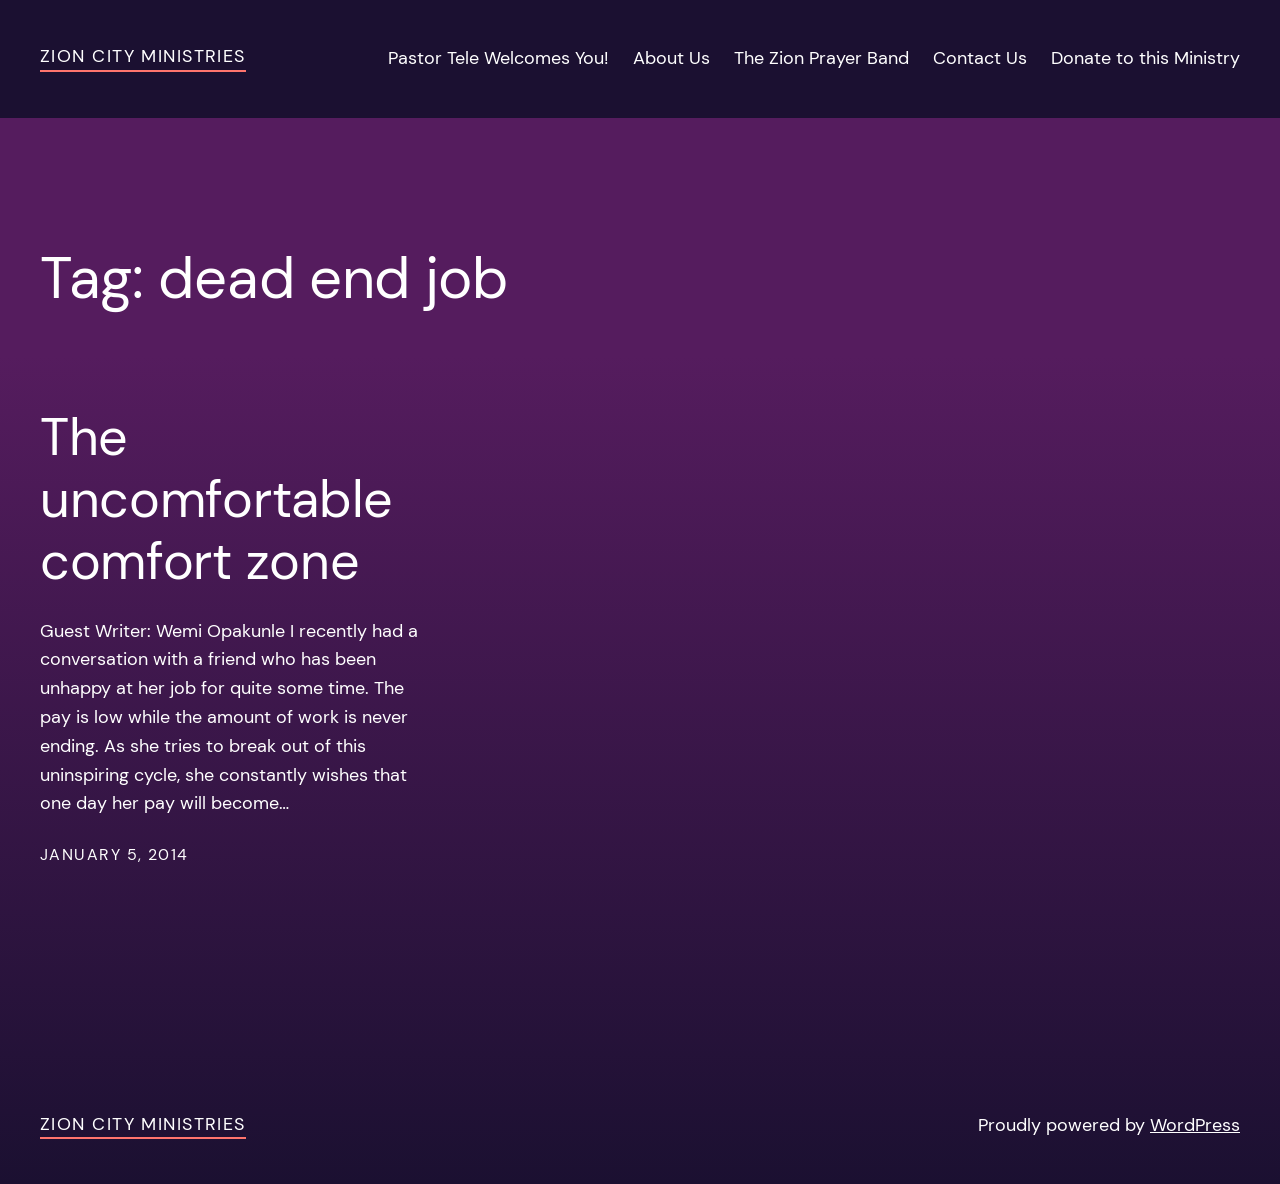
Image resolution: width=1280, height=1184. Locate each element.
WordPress (1195, 1125)
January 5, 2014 (114, 854)
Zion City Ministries (143, 56)
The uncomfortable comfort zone (216, 499)
